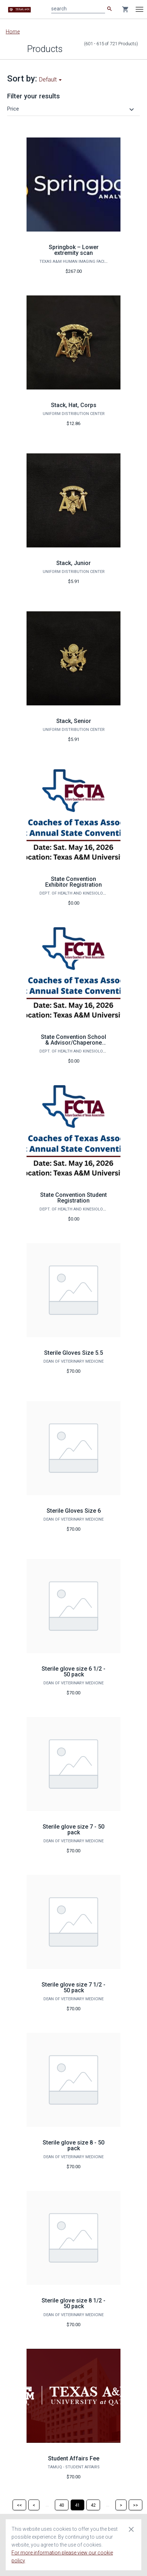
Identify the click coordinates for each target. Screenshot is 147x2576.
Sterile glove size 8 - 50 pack (73, 2145)
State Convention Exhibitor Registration (73, 882)
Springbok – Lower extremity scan (74, 250)
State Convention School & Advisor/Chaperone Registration (73, 1042)
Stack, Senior (73, 721)
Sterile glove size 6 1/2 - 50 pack (73, 1671)
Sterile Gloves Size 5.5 (73, 1352)
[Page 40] (61, 2505)
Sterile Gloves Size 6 (74, 1510)
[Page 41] (77, 2505)
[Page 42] (93, 2505)
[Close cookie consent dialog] (131, 2529)
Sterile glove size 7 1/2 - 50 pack (73, 1987)
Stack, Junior (73, 563)
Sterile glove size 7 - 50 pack (73, 1829)
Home (13, 31)
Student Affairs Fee (73, 2458)
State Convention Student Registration (73, 1197)
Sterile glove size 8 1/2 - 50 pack (73, 2303)
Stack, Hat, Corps (73, 405)
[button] (71, 109)
